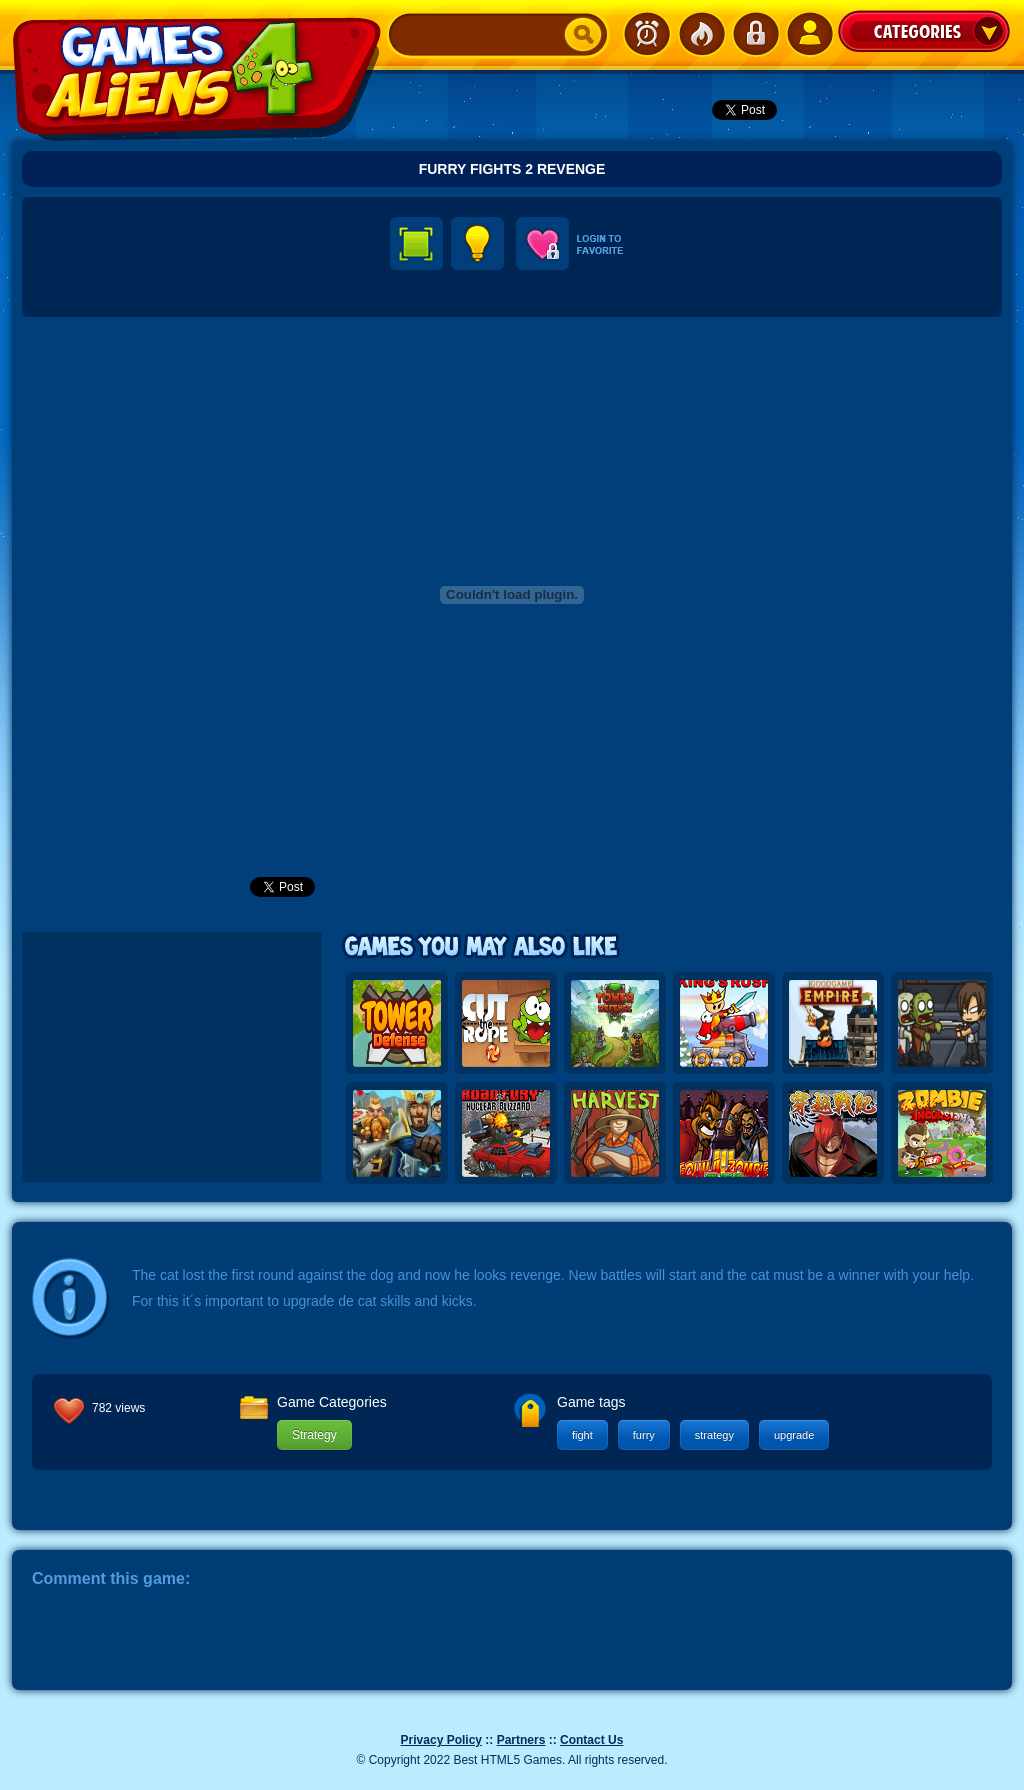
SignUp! (809, 34)
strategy (714, 1435)
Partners (521, 1740)
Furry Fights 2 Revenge (512, 169)
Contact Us (591, 1740)
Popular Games (701, 34)
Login (755, 34)
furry (644, 1435)
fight (582, 1435)
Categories (924, 31)
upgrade (794, 1435)
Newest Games (647, 34)
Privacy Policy (441, 1740)
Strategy (314, 1435)
